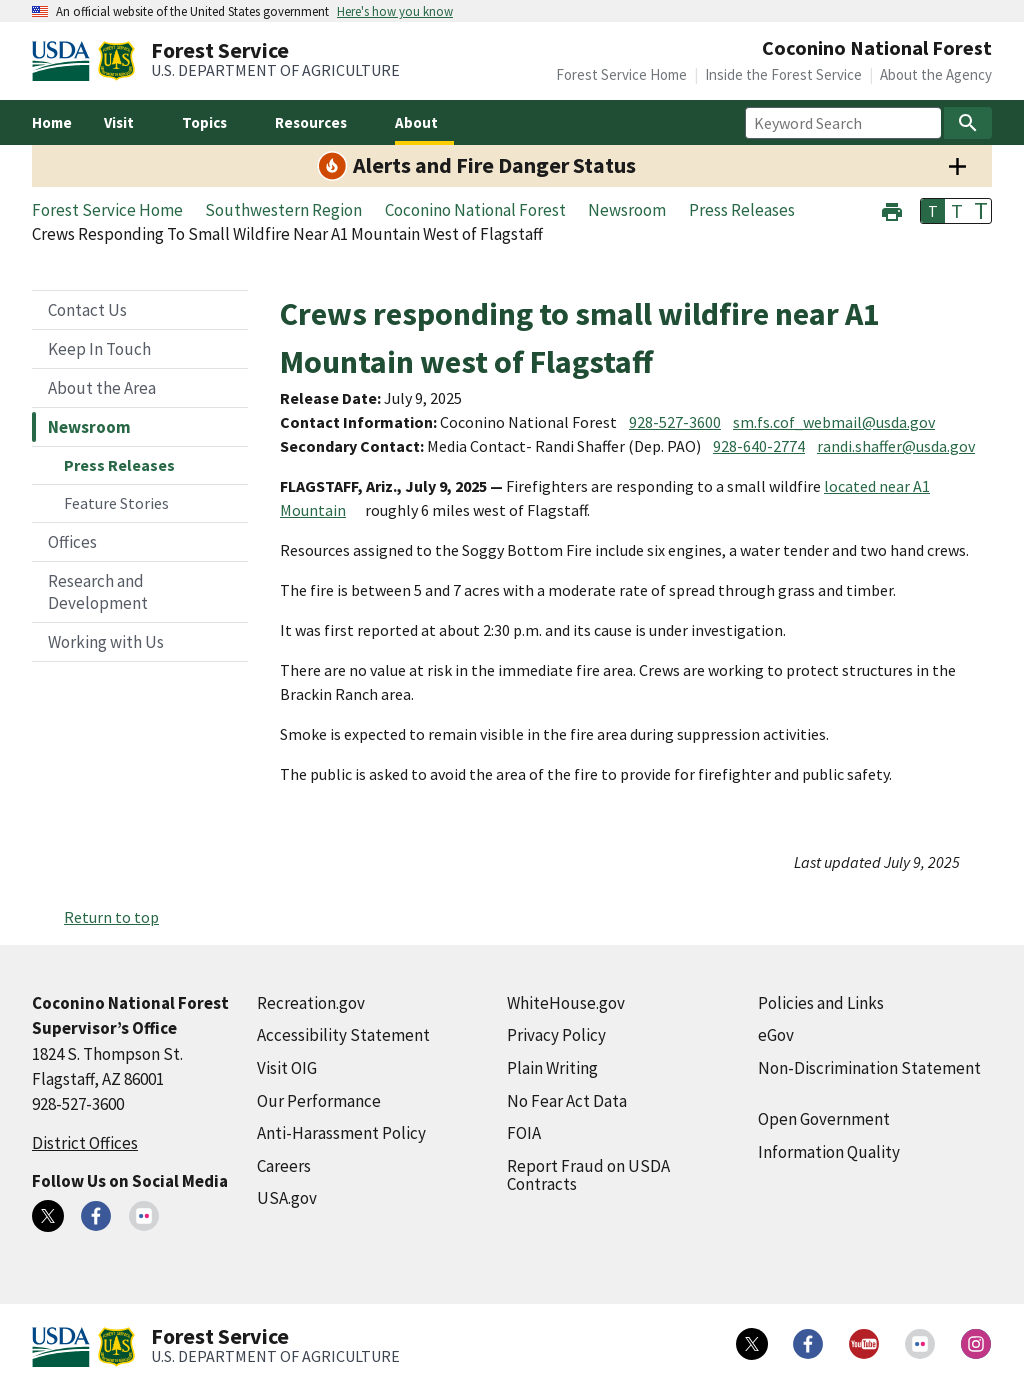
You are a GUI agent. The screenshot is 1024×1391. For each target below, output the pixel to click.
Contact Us (87, 310)
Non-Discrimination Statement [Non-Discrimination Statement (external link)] (869, 1068)
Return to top (111, 917)
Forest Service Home (621, 74)
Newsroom (89, 427)
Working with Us (106, 642)
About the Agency (936, 74)
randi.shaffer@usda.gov (896, 446)
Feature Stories (116, 503)
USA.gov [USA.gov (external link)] (287, 1198)
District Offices (85, 1143)
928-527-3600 (675, 422)
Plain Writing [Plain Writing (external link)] (552, 1068)
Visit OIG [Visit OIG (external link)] (287, 1068)
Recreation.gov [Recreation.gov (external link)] (311, 1003)
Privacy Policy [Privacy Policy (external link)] (556, 1035)
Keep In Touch (99, 349)
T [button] (933, 211)
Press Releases (119, 465)
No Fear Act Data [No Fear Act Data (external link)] (567, 1101)
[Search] (968, 123)
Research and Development (98, 592)
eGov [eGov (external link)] (776, 1035)
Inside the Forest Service (783, 74)
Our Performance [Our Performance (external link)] (319, 1101)
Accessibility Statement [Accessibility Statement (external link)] (343, 1035)
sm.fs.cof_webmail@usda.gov (834, 422)
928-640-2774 (759, 446)
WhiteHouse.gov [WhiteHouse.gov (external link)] (566, 1003)
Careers (284, 1166)
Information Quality (829, 1152)
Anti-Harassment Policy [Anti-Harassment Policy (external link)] (341, 1133)
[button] (892, 209)
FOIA (524, 1133)
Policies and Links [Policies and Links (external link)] (821, 1003)
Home (52, 122)
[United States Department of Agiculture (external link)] (65, 61)
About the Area (102, 388)
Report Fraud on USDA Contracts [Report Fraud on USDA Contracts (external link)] (588, 1175)
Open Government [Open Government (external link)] (824, 1119)
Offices (72, 542)
